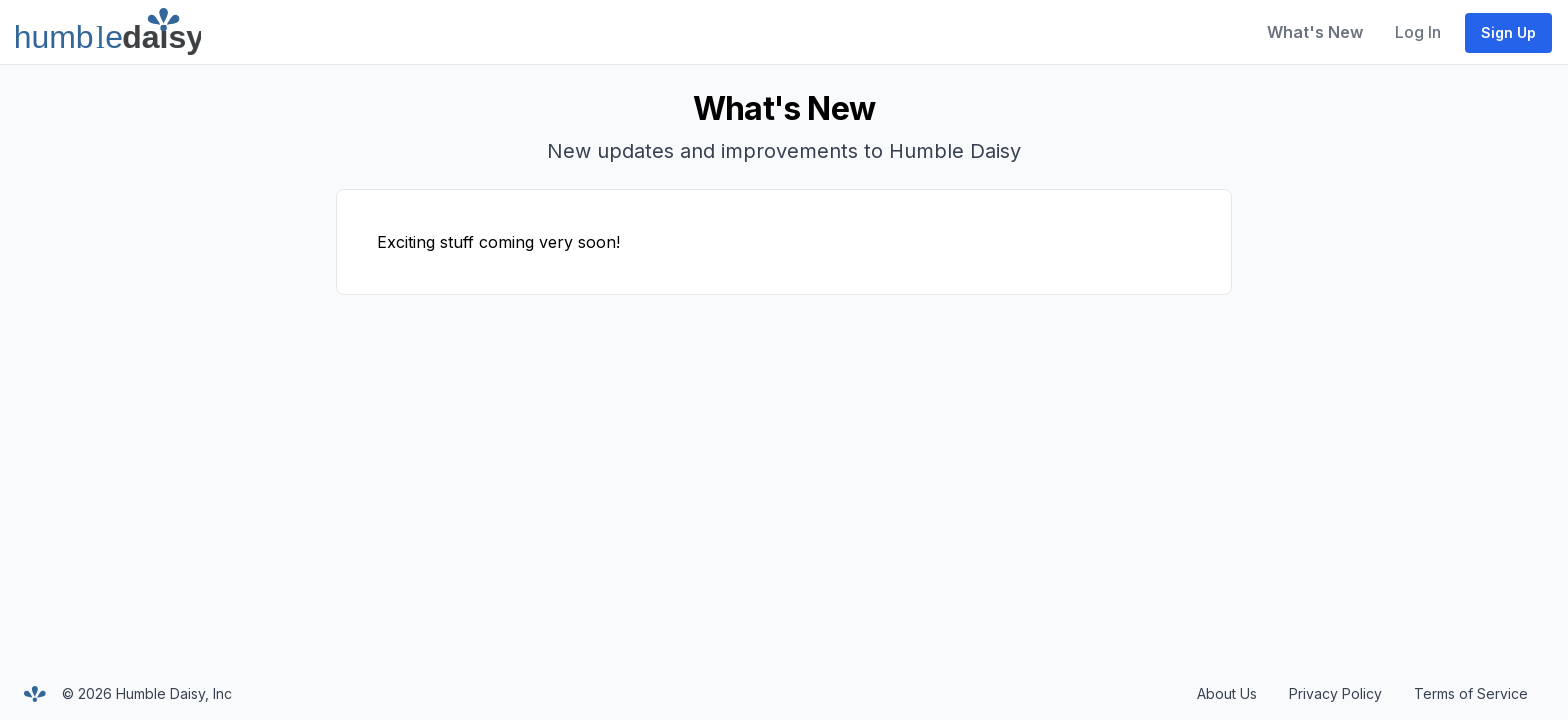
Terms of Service (1471, 693)
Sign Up (1508, 32)
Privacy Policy (1335, 693)
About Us (1227, 693)
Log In (1418, 32)
